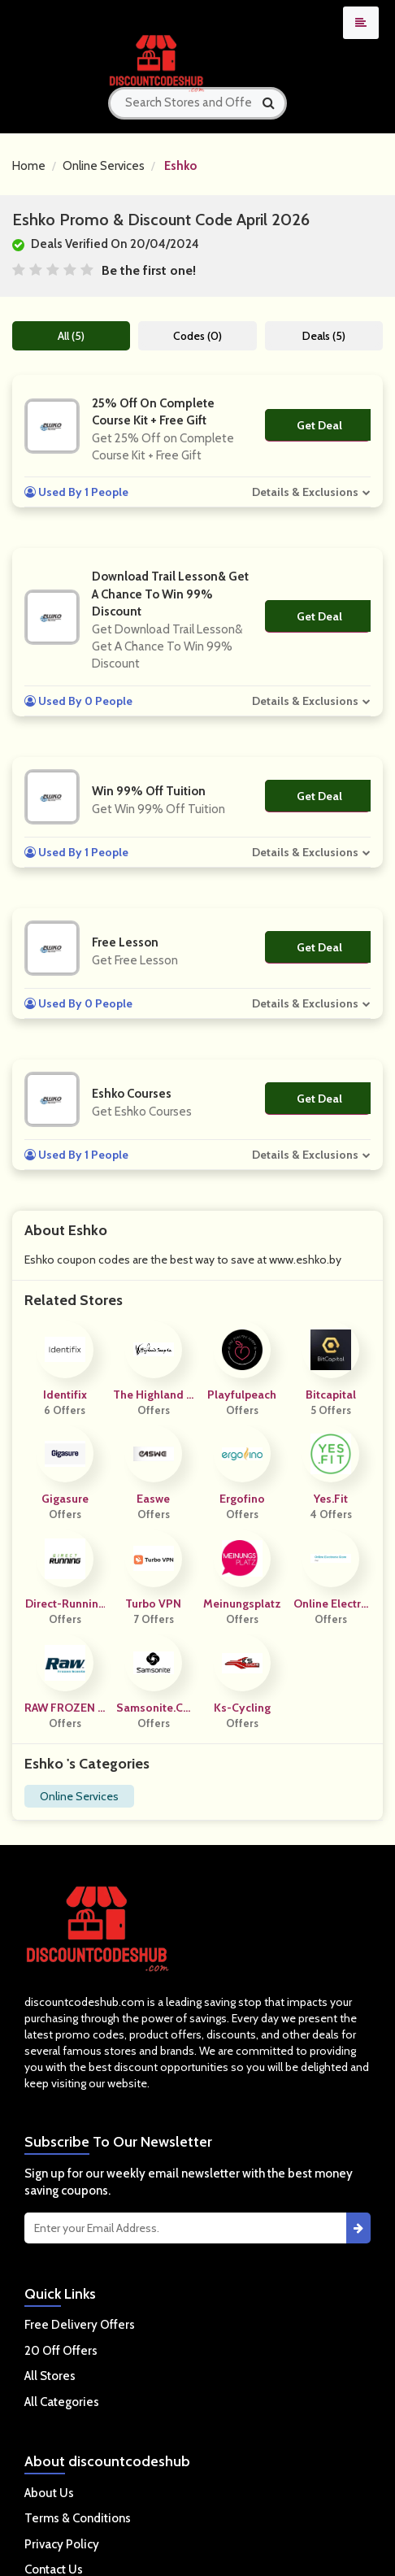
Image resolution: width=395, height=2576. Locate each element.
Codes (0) (197, 336)
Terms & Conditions (77, 2518)
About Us (49, 2493)
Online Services (104, 166)
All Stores (50, 2376)
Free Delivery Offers (79, 2324)
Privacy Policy (61, 2544)
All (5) (71, 336)
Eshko (180, 166)
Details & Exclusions (305, 492)
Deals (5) (323, 336)
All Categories (61, 2402)
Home (29, 166)
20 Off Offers (61, 2350)
